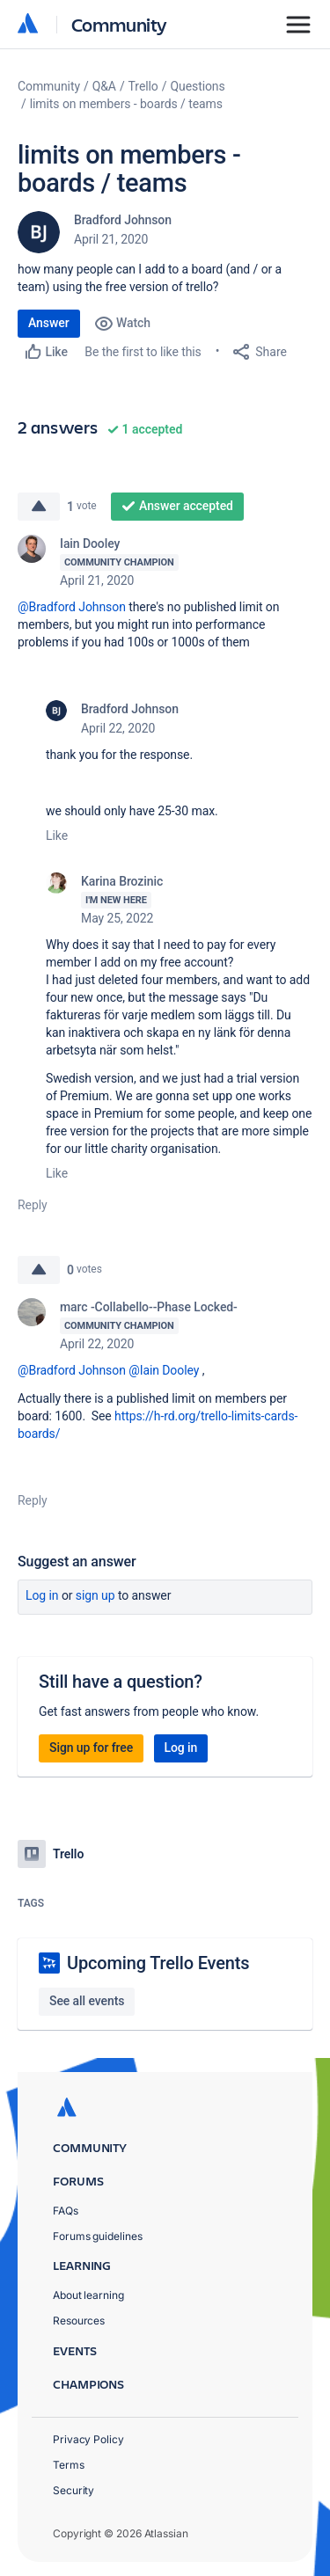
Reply (33, 1205)
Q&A (104, 86)
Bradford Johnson (123, 220)
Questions (197, 86)
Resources (79, 2320)
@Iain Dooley (163, 1370)
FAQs (65, 2210)
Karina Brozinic (122, 881)
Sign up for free (91, 1747)
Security (73, 2490)
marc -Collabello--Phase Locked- (149, 1307)
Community (119, 24)
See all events (86, 2001)
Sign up (95, 1595)
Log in (42, 1595)
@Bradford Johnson (72, 607)
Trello (143, 86)
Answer (49, 323)
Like (57, 835)
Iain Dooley (90, 543)
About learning (88, 2295)
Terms (68, 2464)
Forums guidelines (98, 2236)
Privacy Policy (88, 2439)
